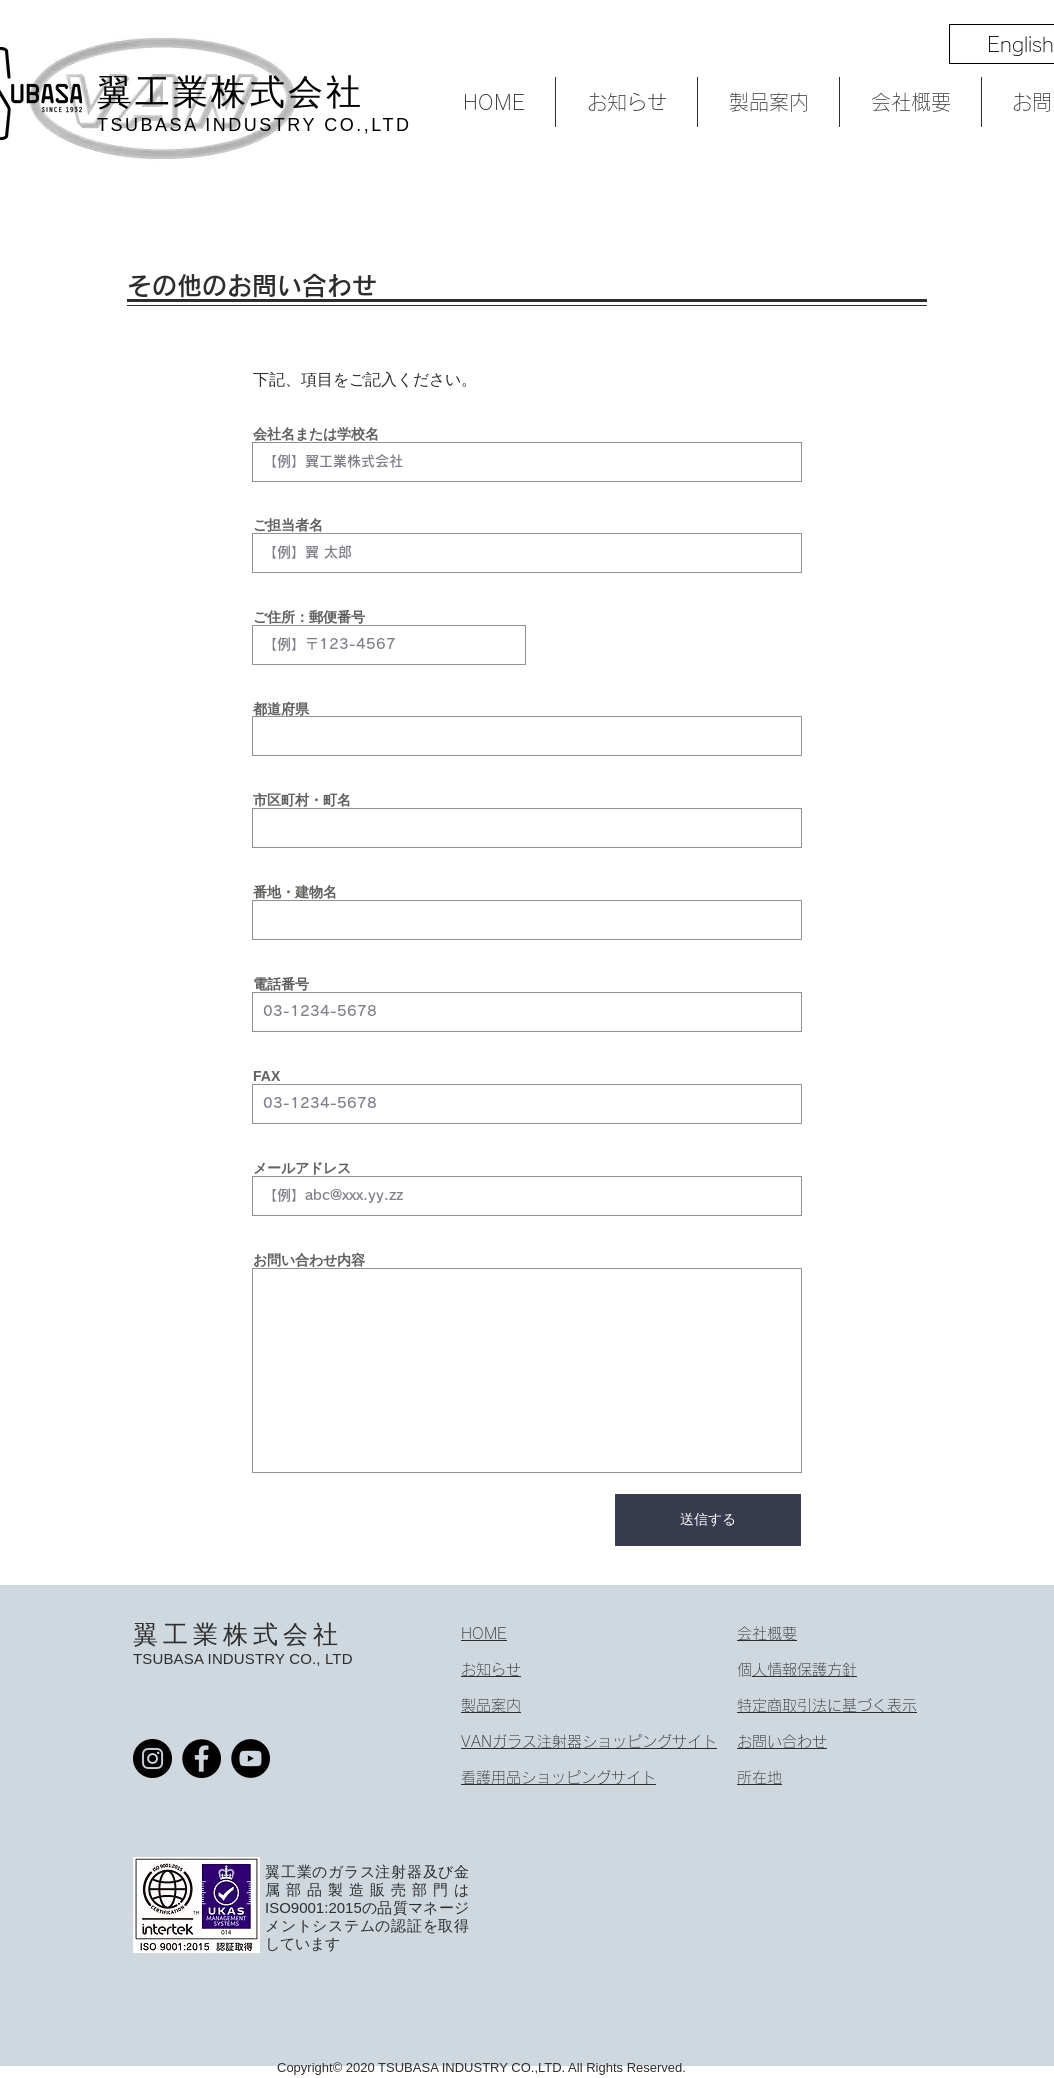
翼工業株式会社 (238, 1634)
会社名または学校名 (316, 434)
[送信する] (708, 1520)
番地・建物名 (295, 892)
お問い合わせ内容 (309, 1260)
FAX (266, 1076)
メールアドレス (302, 1168)
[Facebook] (201, 1758)
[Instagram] (152, 1758)
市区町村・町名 (302, 800)
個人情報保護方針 (804, 1669)
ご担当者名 (288, 525)
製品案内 (491, 1705)
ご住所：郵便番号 (309, 617)
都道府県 (281, 709)
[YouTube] (250, 1758)
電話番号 (281, 984)
